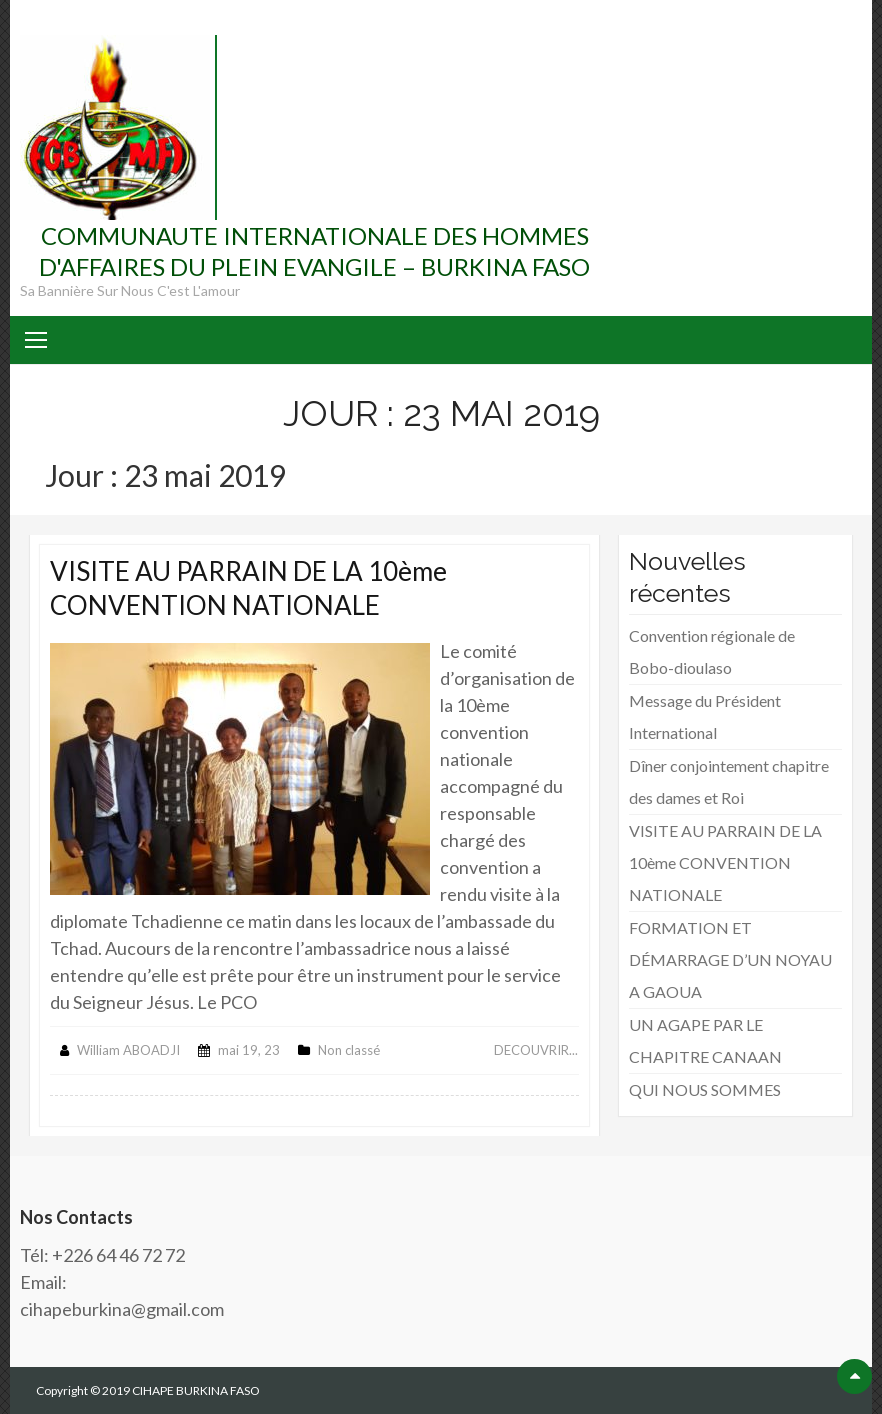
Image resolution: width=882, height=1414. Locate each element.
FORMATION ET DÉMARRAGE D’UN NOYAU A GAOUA (730, 959)
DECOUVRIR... (536, 1050)
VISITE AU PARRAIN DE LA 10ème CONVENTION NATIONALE (248, 588)
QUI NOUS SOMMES (705, 1089)
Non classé (349, 1050)
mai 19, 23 (249, 1050)
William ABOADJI (128, 1050)
